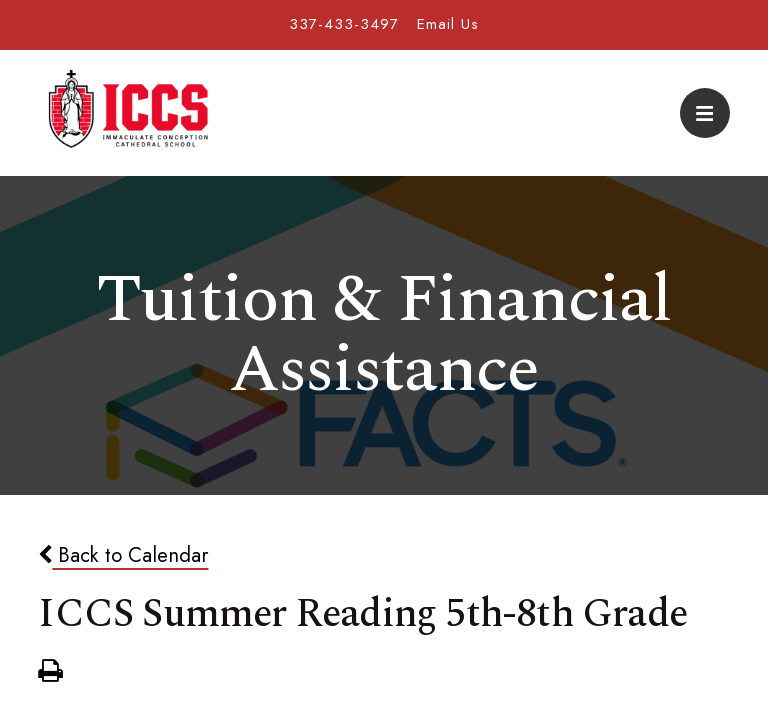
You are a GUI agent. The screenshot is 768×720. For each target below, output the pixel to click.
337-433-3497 (344, 24)
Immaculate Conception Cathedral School (128, 113)
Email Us (448, 24)
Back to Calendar (123, 555)
